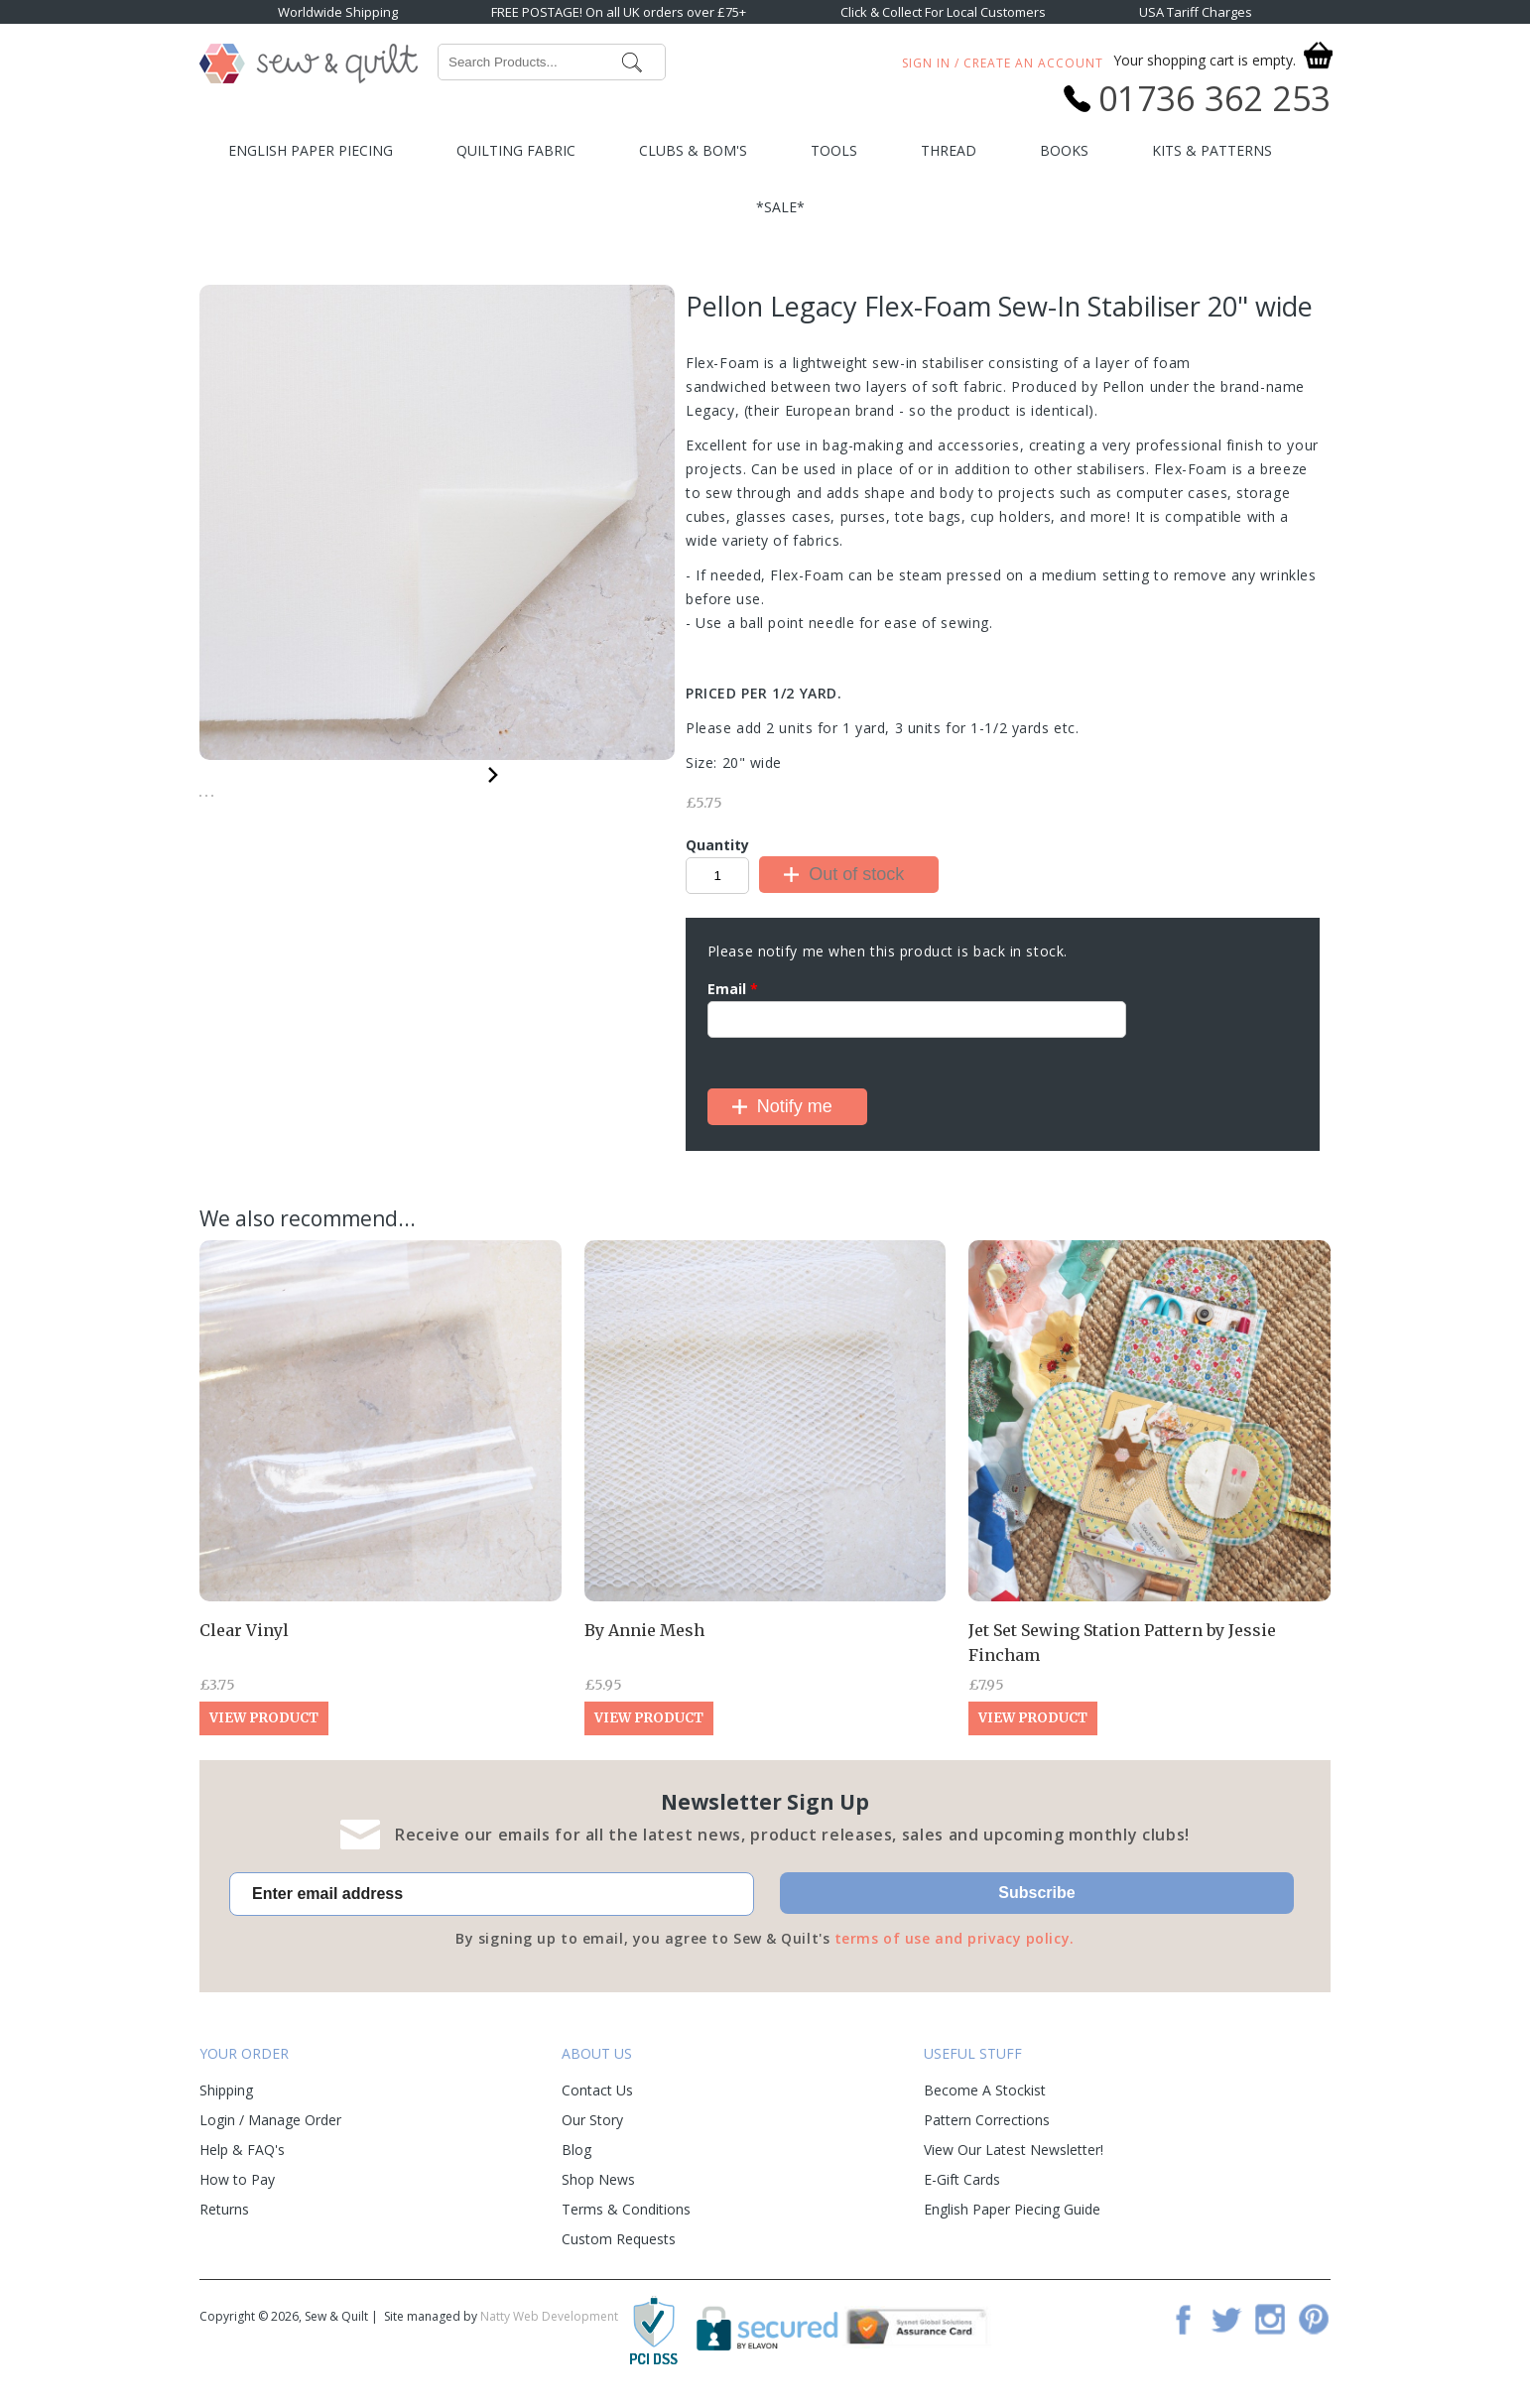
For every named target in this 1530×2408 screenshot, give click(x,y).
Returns (224, 2209)
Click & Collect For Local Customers (943, 12)
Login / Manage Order (270, 2119)
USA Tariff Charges (1195, 12)
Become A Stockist (985, 2090)
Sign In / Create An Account (1002, 63)
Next (493, 771)
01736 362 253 (1214, 98)
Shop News (598, 2179)
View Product (264, 1718)
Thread (948, 150)
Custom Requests (619, 2238)
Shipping (226, 2090)
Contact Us (597, 2090)
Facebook (1183, 2319)
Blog (576, 2149)
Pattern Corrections (987, 2119)
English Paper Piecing (310, 150)
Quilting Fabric (515, 150)
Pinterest (1314, 2319)
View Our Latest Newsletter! (1013, 2149)
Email (732, 988)
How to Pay (237, 2179)
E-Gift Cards (962, 2179)
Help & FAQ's (242, 2149)
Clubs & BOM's (693, 150)
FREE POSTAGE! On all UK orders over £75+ (618, 12)
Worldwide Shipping (338, 12)
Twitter (1226, 2319)
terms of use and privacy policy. (954, 1938)
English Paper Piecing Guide (1012, 2209)
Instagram (1270, 2319)
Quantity (717, 844)
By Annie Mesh (644, 1630)
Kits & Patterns (1212, 150)
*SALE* (780, 206)
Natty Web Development (549, 2316)
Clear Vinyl (244, 1630)
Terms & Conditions (626, 2209)
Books (1064, 150)
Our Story (592, 2119)
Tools (834, 150)
